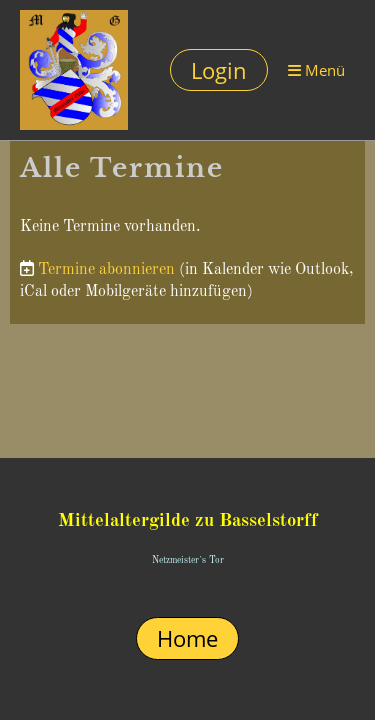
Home (187, 638)
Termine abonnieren (106, 270)
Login (219, 70)
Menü (316, 70)
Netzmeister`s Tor (188, 560)
